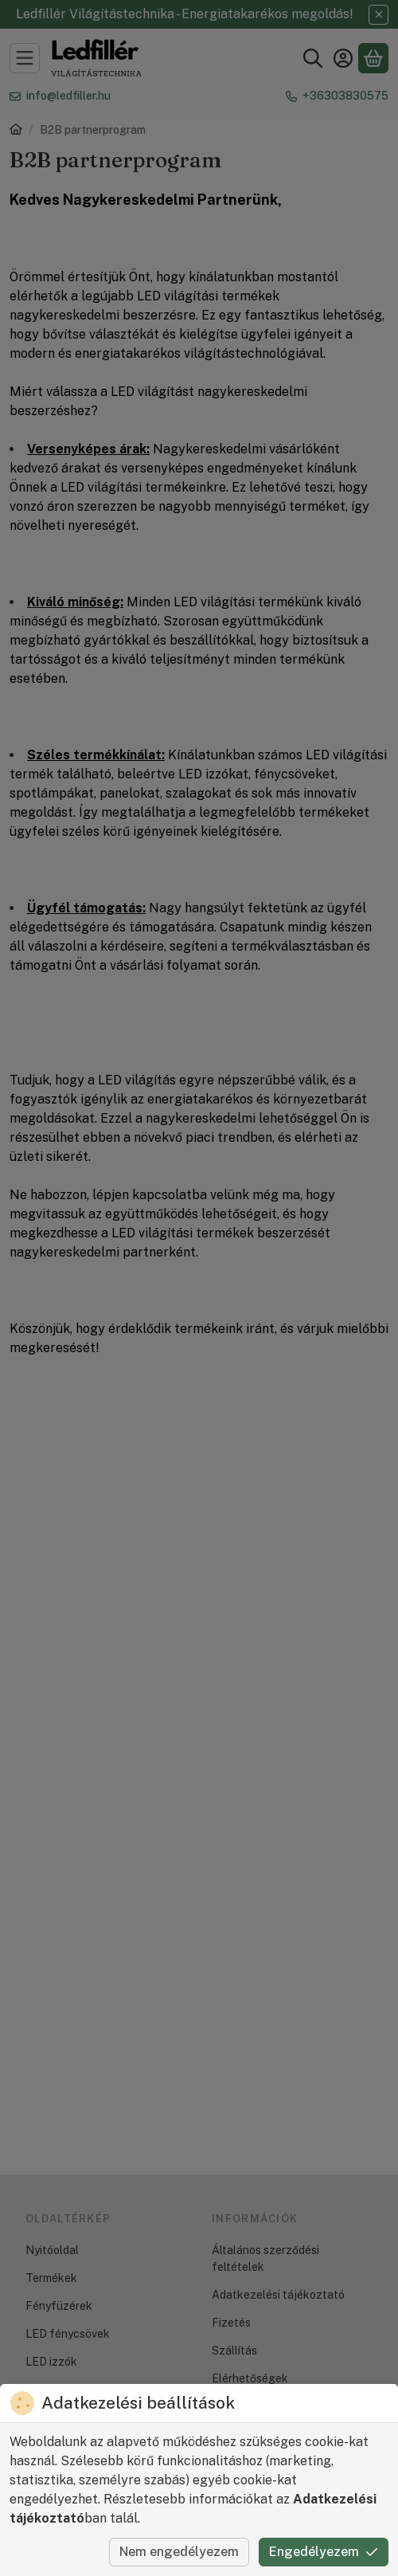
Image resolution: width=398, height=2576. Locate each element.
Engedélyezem (323, 2551)
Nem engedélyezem (179, 2551)
